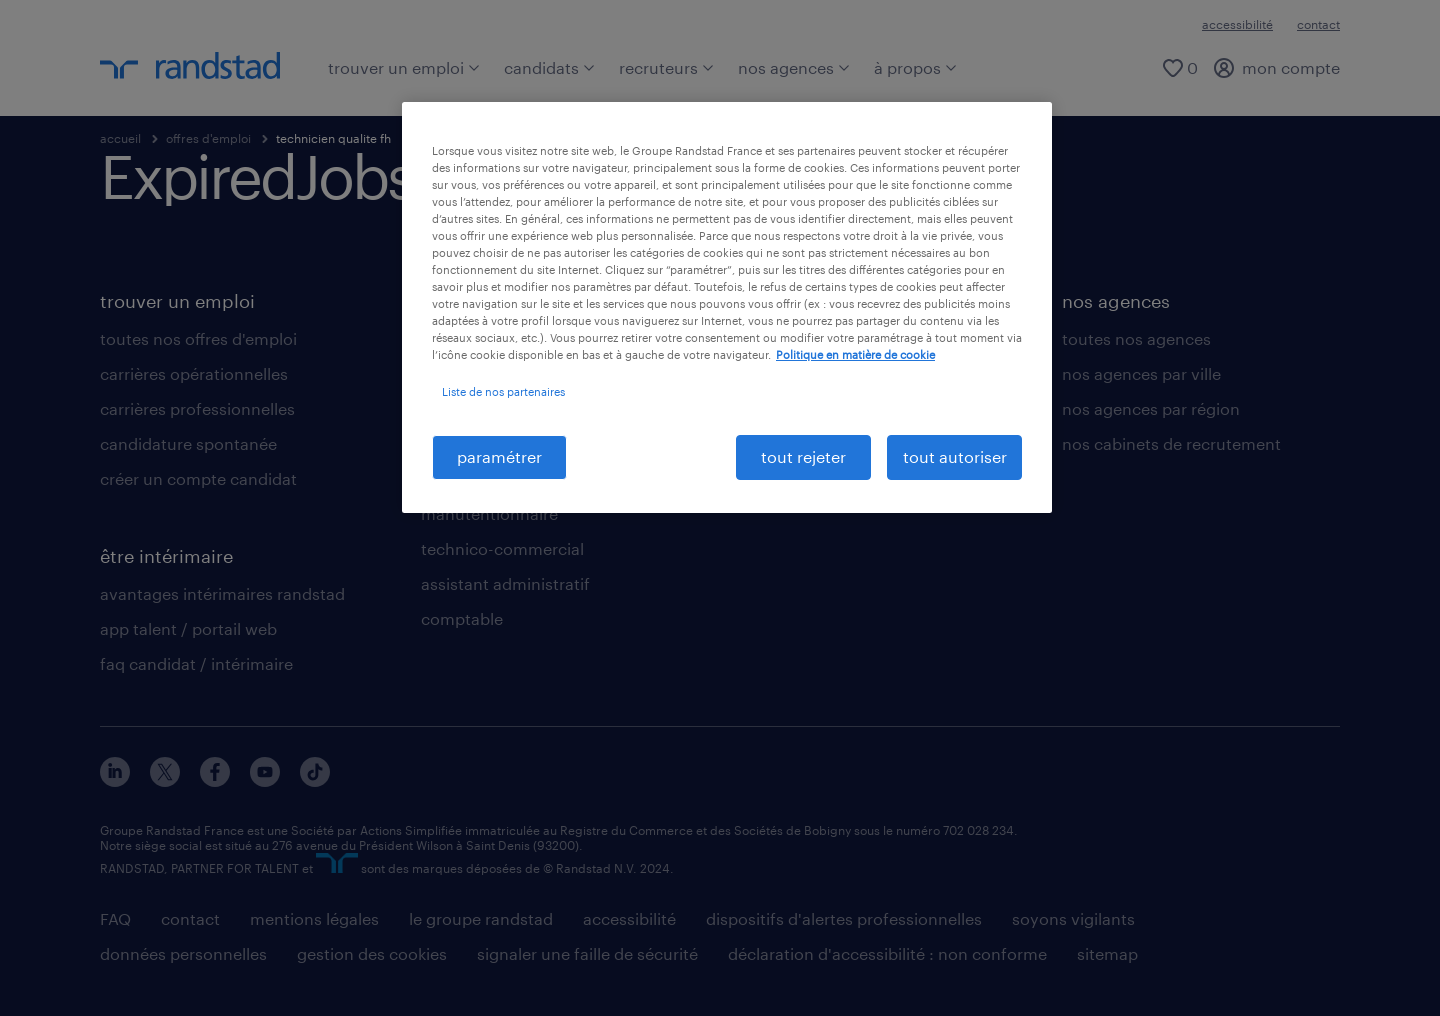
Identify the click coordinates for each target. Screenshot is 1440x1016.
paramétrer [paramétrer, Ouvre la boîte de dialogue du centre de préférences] (499, 456)
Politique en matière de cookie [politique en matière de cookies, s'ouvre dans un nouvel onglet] (855, 354)
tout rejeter (803, 456)
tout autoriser (955, 456)
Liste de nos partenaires (503, 391)
